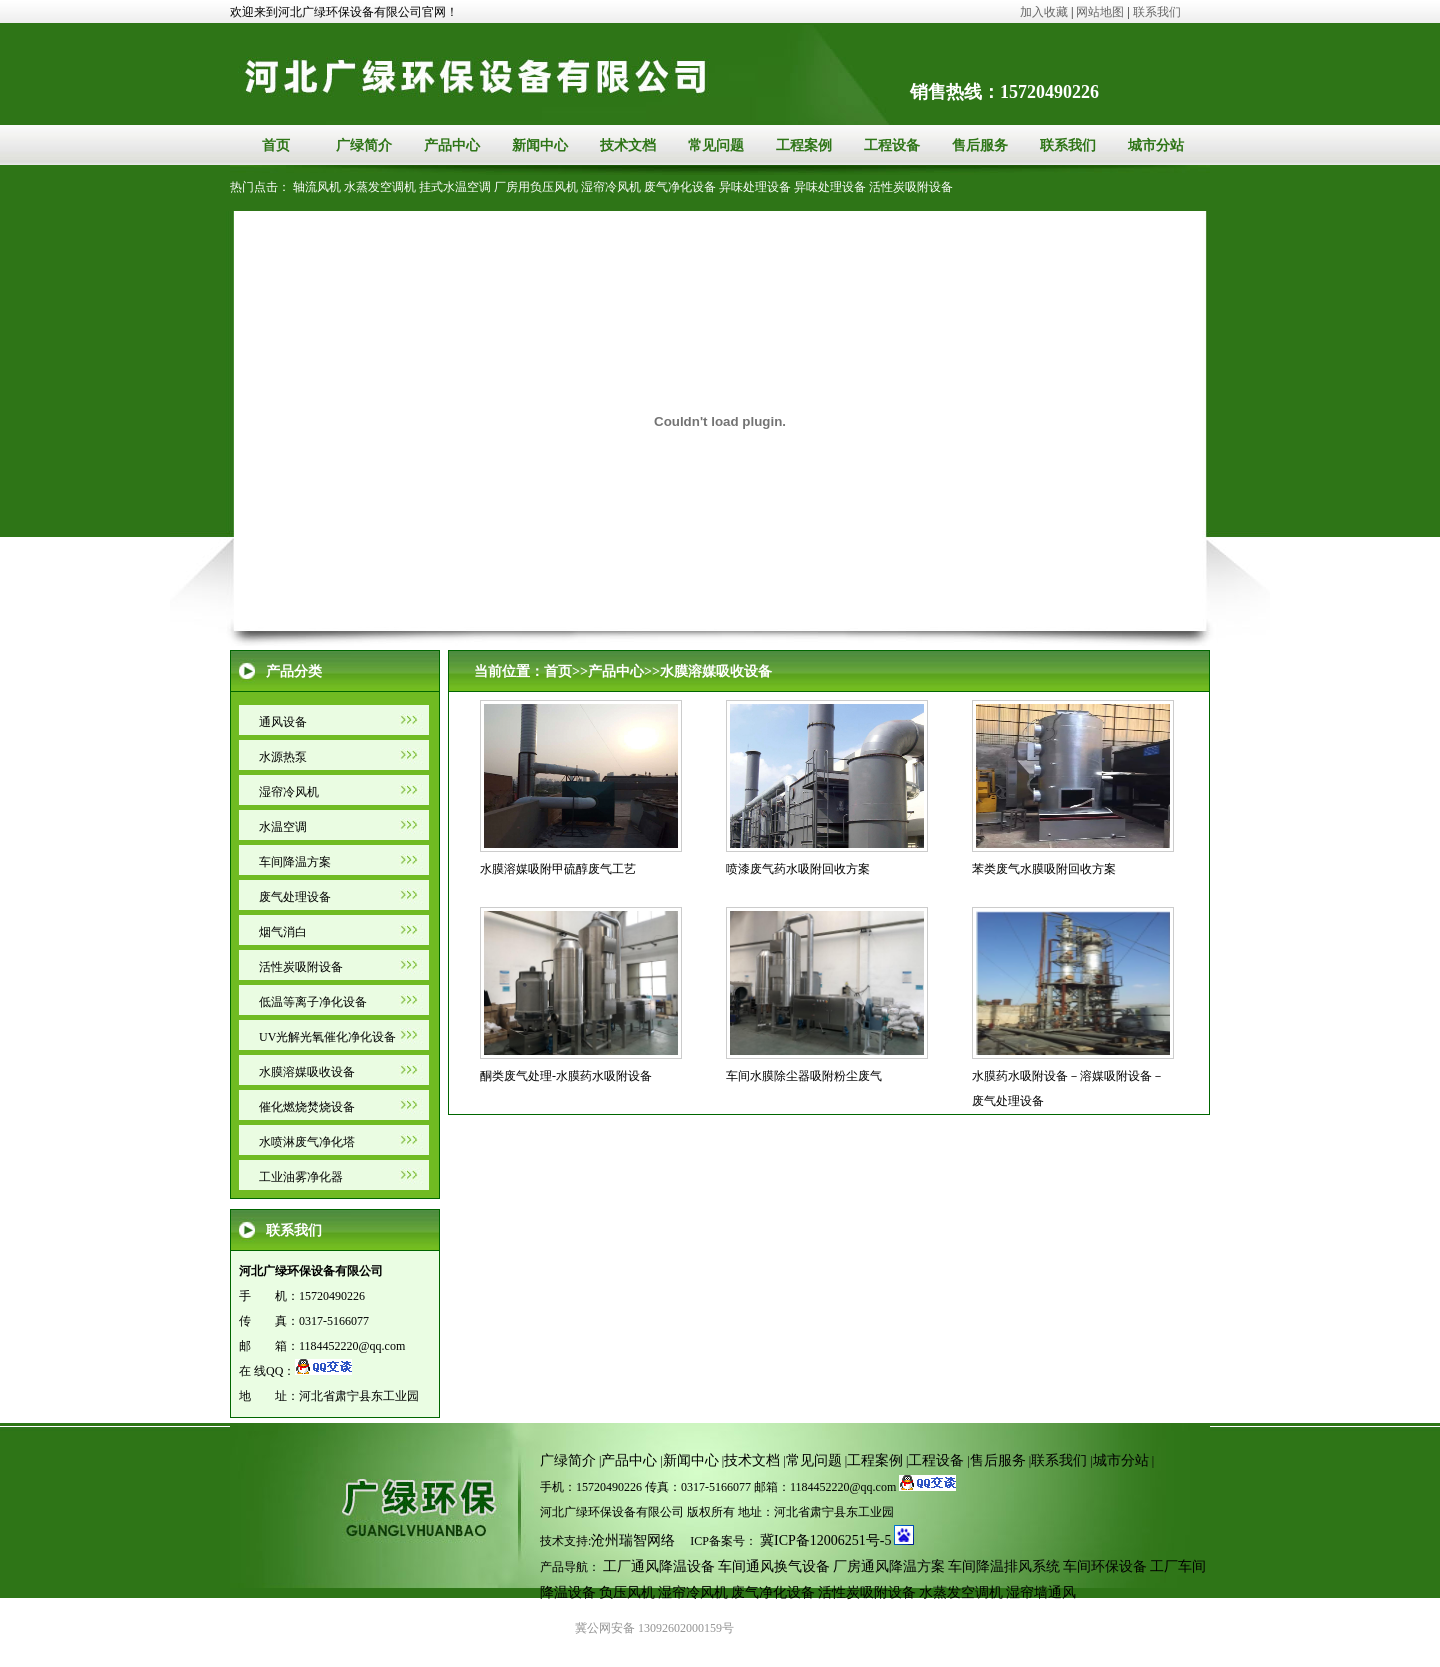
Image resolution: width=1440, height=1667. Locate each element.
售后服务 (980, 145)
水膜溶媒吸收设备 (307, 1072)
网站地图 (1100, 12)
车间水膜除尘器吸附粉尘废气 (804, 1076)
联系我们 (1155, 12)
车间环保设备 (1105, 1566)
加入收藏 (1044, 12)
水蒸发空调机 (380, 187)
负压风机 (627, 1592)
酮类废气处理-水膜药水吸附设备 (566, 1076)
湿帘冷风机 (611, 187)
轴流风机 (317, 187)
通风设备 (283, 722)
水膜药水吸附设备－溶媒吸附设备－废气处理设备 (1068, 1088)
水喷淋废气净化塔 (307, 1142)
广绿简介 (364, 145)
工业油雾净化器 (301, 1177)
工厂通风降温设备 (659, 1566)
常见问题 (716, 145)
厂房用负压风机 (536, 187)
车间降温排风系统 (1004, 1566)
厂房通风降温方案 (889, 1566)
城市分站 (1156, 145)
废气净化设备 (680, 187)
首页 (276, 145)
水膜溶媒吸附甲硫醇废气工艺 (558, 869)
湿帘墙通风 (1041, 1592)
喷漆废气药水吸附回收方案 (798, 869)
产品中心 (452, 145)
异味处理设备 (755, 187)
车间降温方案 (295, 862)
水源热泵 (283, 757)
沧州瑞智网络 (633, 1540)
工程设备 (892, 145)
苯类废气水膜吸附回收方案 (1044, 869)
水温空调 (283, 827)
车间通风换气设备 (774, 1566)
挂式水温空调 (455, 187)
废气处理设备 (295, 897)
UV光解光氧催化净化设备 (327, 1037)
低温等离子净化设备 (313, 1002)
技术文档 (628, 145)
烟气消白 (283, 932)
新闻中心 (540, 145)
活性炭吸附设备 (911, 187)
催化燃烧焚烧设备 (307, 1107)
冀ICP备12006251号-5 (825, 1540)
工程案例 (804, 145)
